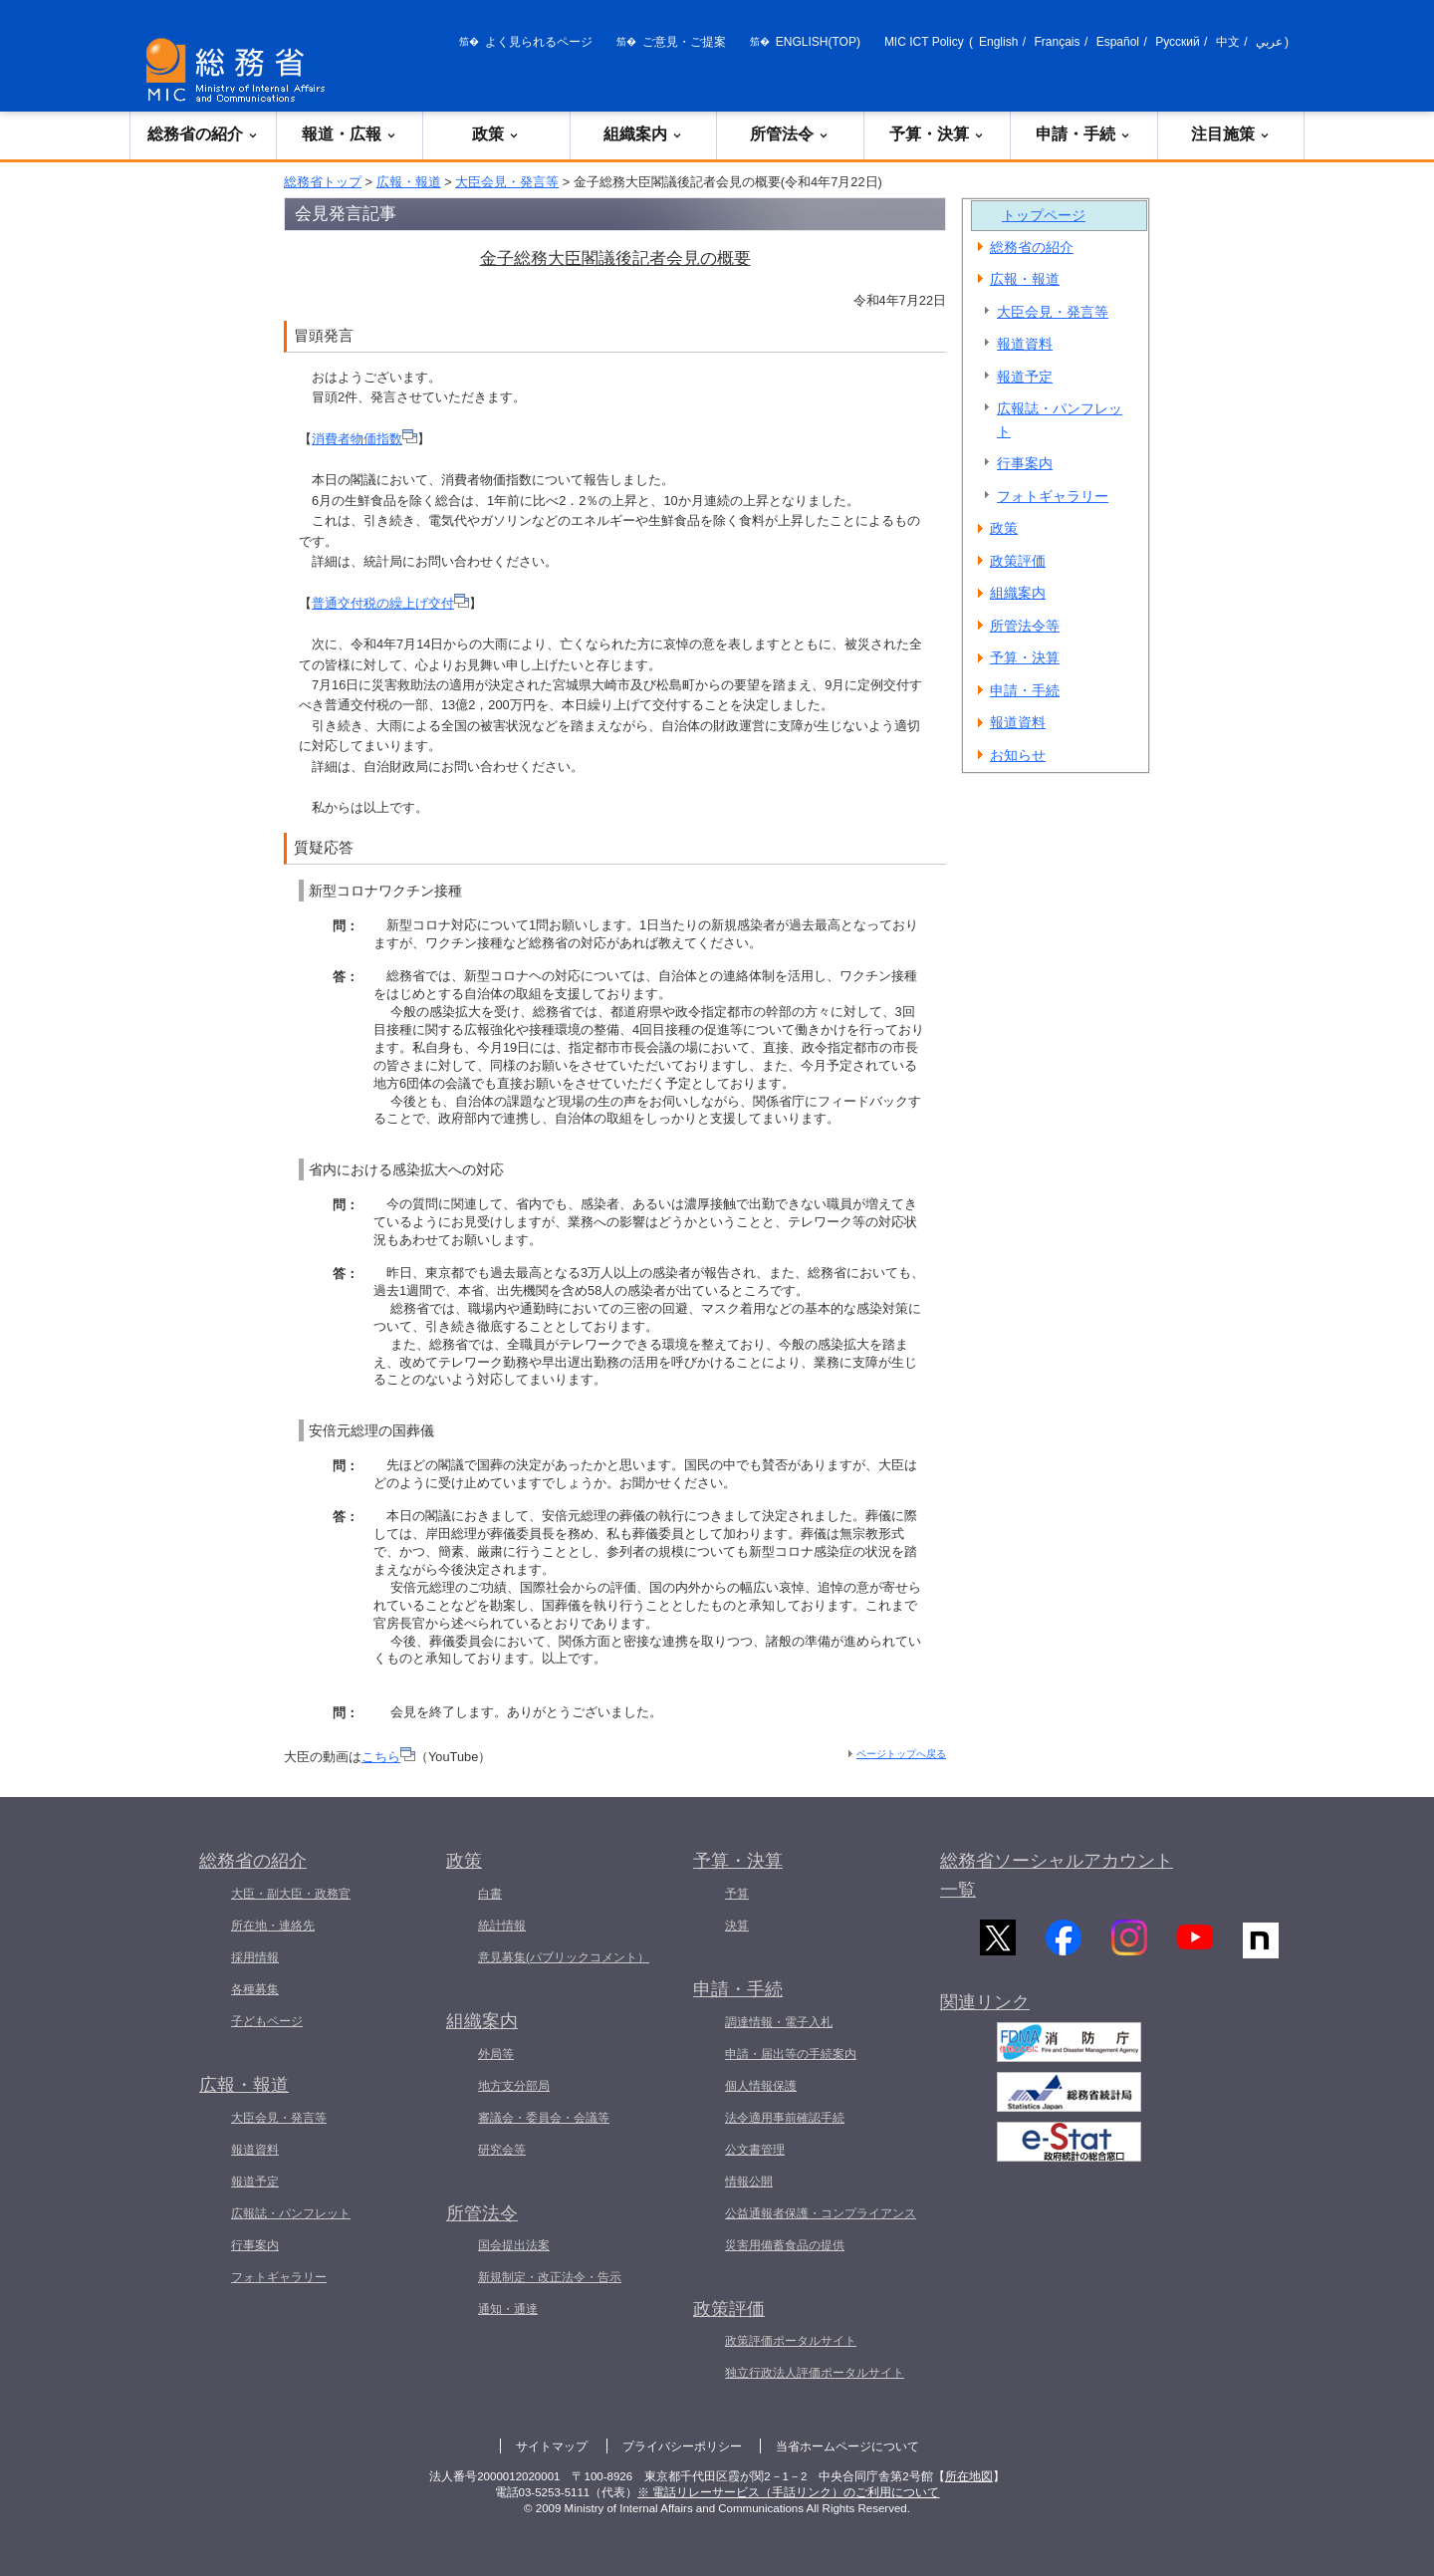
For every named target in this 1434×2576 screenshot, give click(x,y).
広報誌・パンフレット (1059, 419)
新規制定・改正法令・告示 (549, 2277)
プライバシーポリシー (682, 2446)
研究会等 (502, 2150)
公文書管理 (755, 2150)
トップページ (1043, 215)
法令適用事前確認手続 (784, 2118)
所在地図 (969, 2476)
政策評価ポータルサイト (790, 2341)
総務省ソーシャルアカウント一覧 (1056, 1875)
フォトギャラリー (1052, 496)
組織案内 (643, 134)
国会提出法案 (514, 2245)
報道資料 (1025, 344)
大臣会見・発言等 (507, 181)
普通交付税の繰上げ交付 (390, 603)
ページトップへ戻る (901, 1753)
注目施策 (1231, 134)
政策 (496, 134)
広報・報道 (408, 181)
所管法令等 (1025, 626)
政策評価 (1018, 561)
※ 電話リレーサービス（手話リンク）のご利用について (788, 2492)
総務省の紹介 (203, 134)
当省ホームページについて (847, 2446)
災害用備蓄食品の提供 (784, 2245)
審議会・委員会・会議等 (543, 2118)
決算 (737, 1925)
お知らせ (1018, 755)
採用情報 (255, 1957)
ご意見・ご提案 (684, 42)
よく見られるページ (539, 42)
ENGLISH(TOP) (818, 42)
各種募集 (255, 1989)
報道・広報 (349, 134)
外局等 (496, 2054)
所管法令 (790, 134)
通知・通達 (508, 2309)
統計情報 (502, 1925)
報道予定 (1025, 377)
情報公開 (749, 2182)
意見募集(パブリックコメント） (563, 1957)
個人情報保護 (761, 2086)
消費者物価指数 (364, 438)
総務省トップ (322, 181)
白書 (490, 1894)
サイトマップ (552, 2446)
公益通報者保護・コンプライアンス (820, 2213)
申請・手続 (1083, 134)
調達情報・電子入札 (779, 2022)
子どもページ (267, 2021)
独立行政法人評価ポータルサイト (814, 2373)
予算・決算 (937, 134)
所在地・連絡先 (273, 1925)
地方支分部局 (514, 2086)
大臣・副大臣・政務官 (291, 1894)
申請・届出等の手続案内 (790, 2054)
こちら (388, 1756)
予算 (737, 1894)
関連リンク (985, 2016)
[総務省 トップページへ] (240, 70)
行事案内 (1025, 463)
